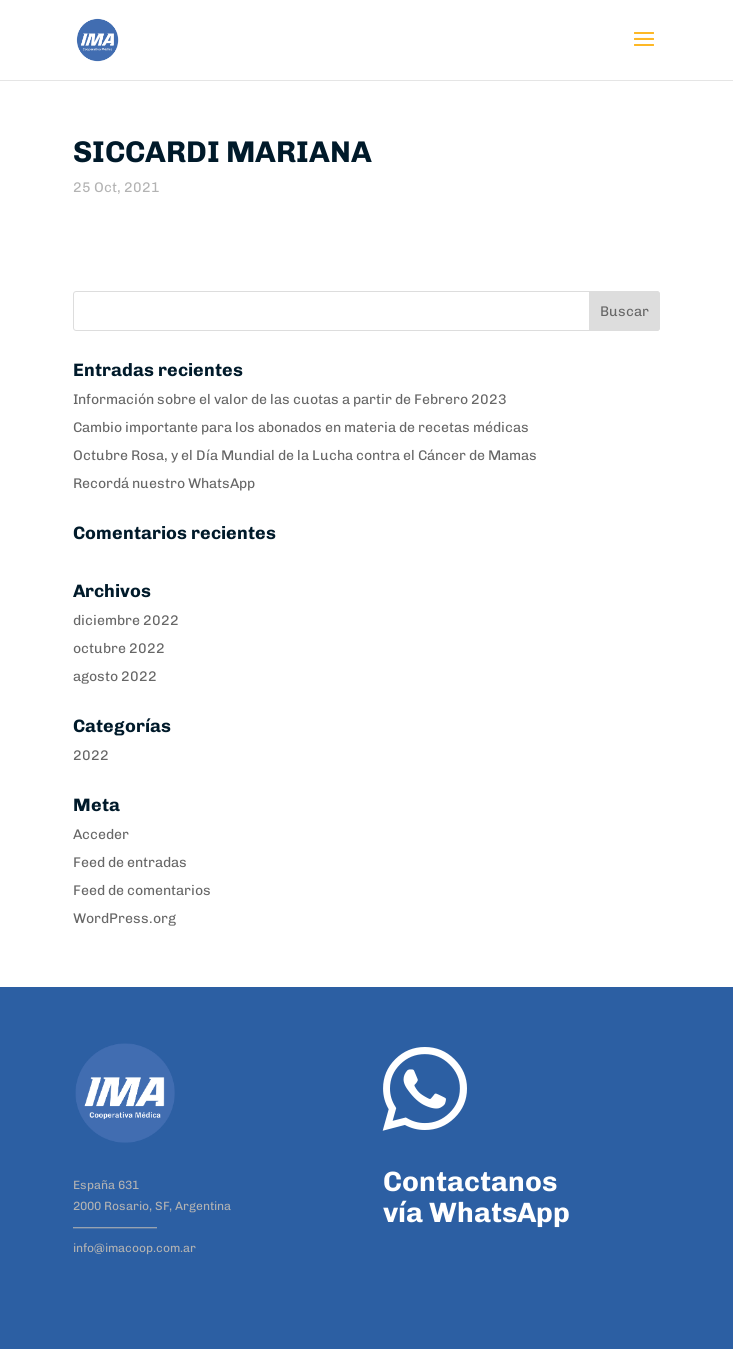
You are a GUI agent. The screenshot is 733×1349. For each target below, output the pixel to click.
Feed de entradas (130, 862)
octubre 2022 (119, 648)
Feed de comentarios (142, 890)
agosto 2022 (115, 676)
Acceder (101, 834)
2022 (91, 755)
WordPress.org (124, 918)
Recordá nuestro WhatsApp (164, 483)
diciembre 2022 (126, 620)
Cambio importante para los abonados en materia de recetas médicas (301, 427)
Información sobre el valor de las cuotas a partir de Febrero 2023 (290, 399)
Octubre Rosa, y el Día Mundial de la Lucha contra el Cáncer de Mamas (305, 455)
